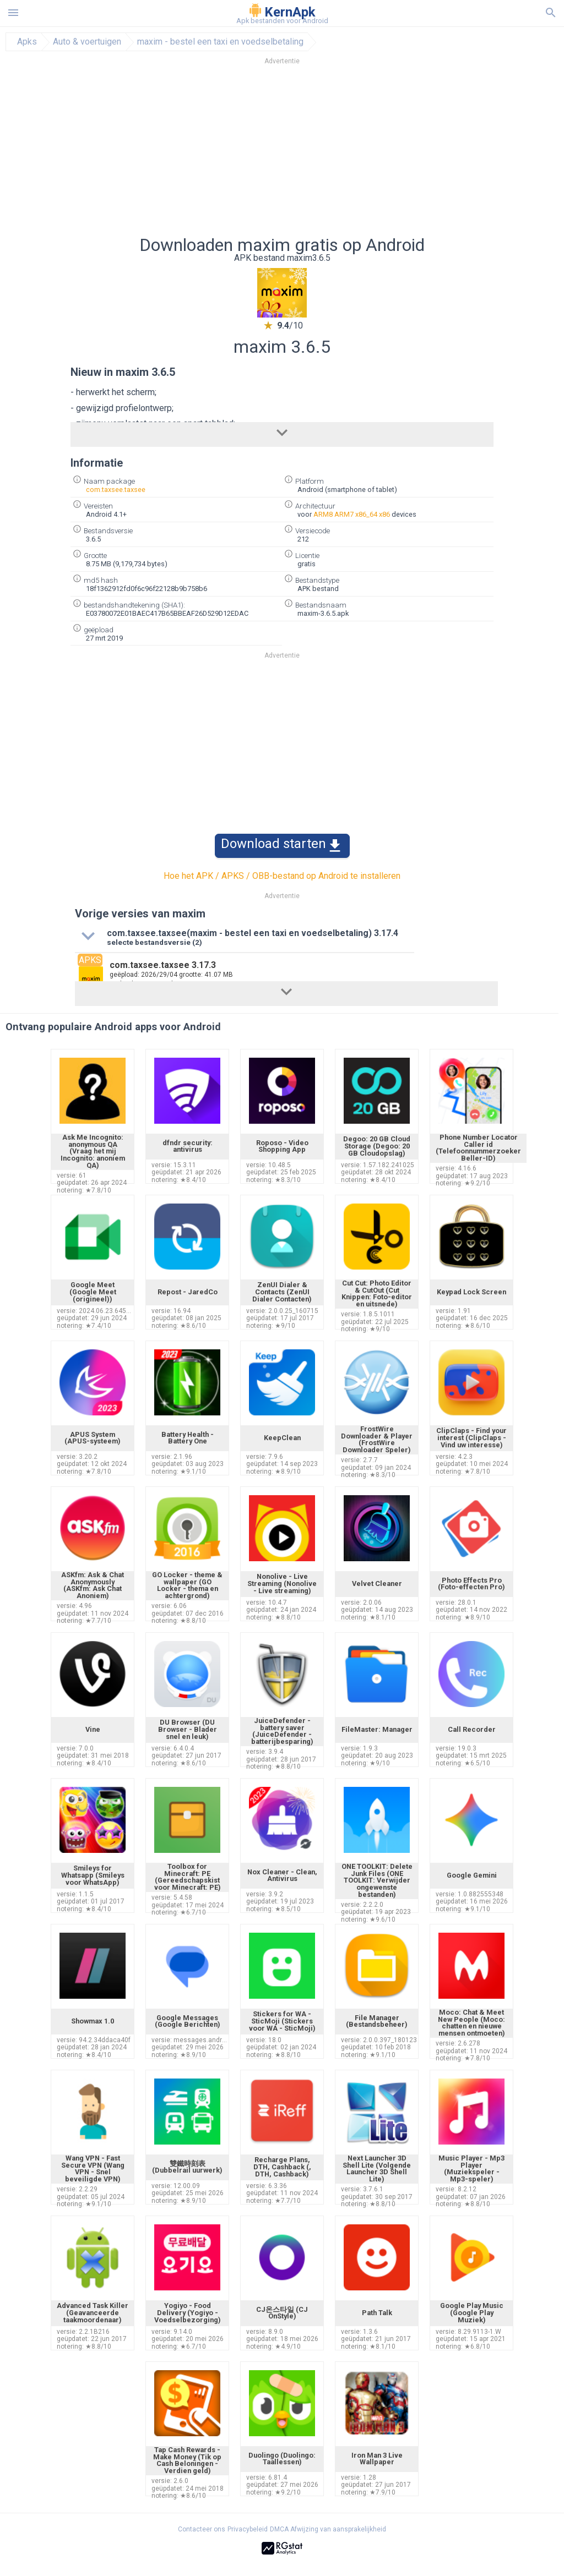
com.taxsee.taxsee (115, 489)
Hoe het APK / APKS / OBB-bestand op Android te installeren (282, 876)
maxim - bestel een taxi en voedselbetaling (220, 41)
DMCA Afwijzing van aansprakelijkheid (328, 2529)
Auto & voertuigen (87, 41)
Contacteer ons (201, 2529)
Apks (27, 41)
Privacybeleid (247, 2529)
